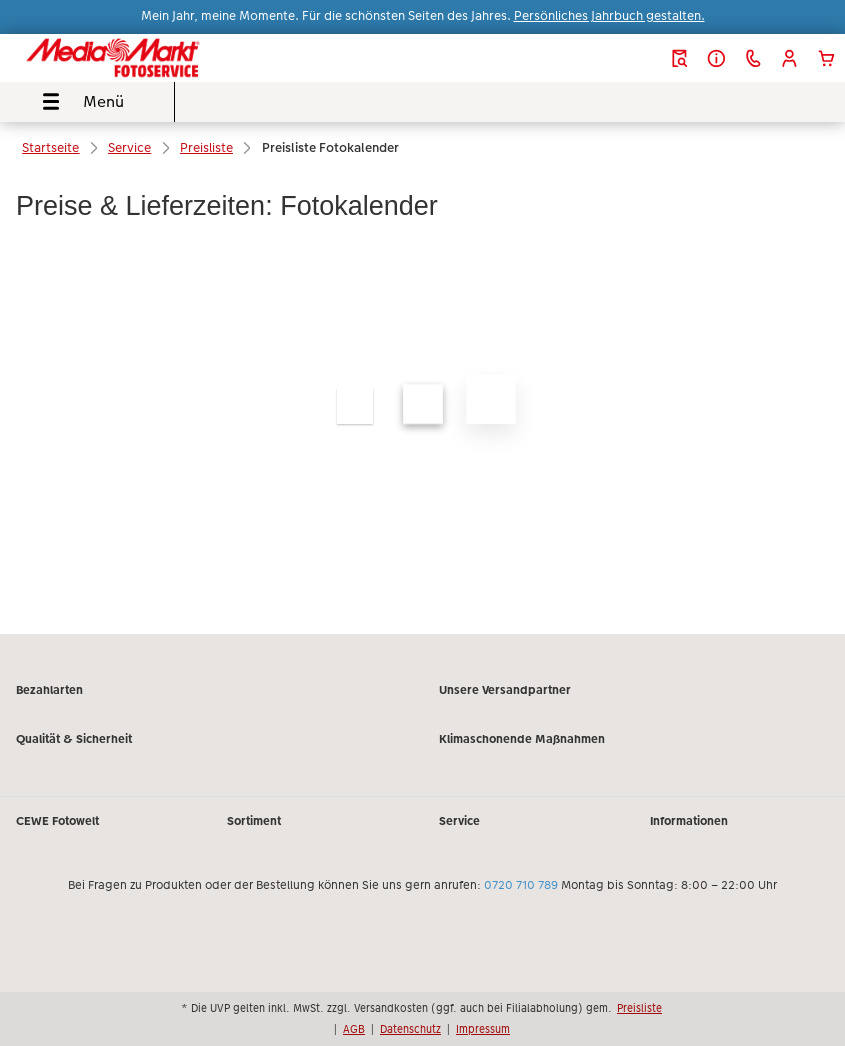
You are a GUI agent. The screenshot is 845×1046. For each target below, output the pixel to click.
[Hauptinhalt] (422, 388)
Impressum (483, 1029)
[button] (789, 58)
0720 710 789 (521, 885)
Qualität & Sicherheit (74, 739)
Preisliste (639, 1008)
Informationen (689, 821)
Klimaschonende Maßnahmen (522, 739)
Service (459, 821)
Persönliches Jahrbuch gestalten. (609, 16)
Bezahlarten (49, 690)
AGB (354, 1029)
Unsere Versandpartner (505, 690)
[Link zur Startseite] (161, 58)
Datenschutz (410, 1029)
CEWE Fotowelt (57, 821)
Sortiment (254, 821)
